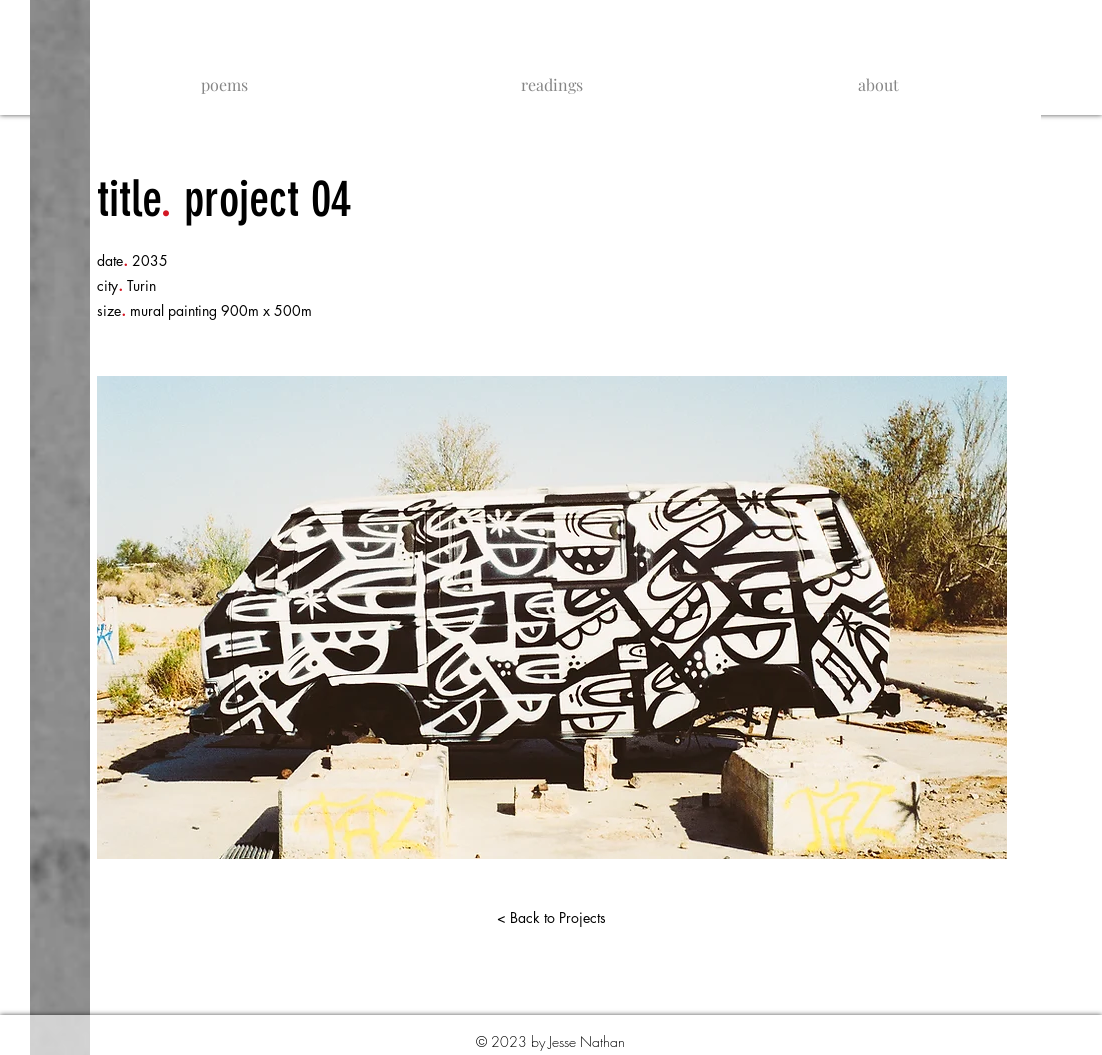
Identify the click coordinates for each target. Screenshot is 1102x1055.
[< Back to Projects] (551, 918)
